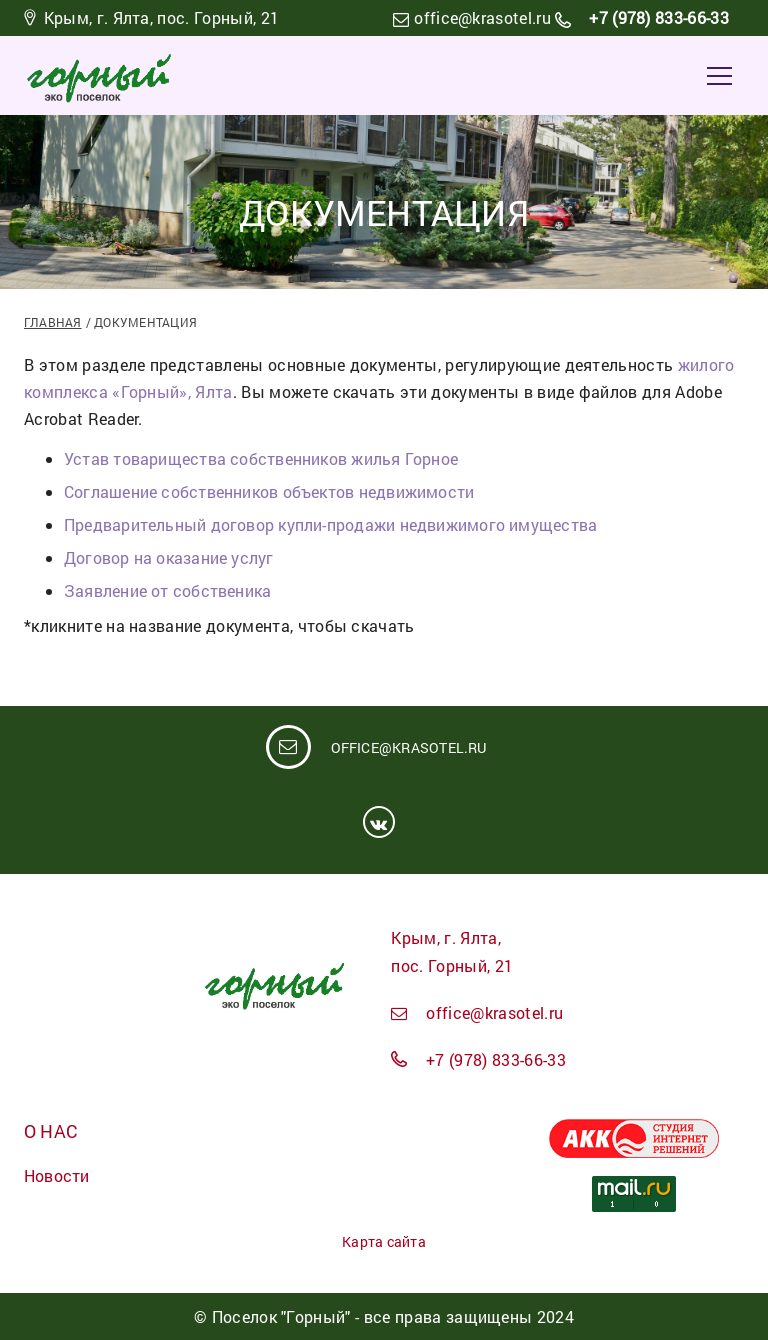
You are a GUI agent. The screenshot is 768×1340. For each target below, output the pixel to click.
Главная (53, 322)
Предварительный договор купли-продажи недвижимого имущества (330, 524)
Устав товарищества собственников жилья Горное (261, 458)
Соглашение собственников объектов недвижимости (269, 491)
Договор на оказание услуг (169, 557)
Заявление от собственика (167, 590)
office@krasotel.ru (482, 17)
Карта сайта (383, 1241)
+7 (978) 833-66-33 (657, 17)
